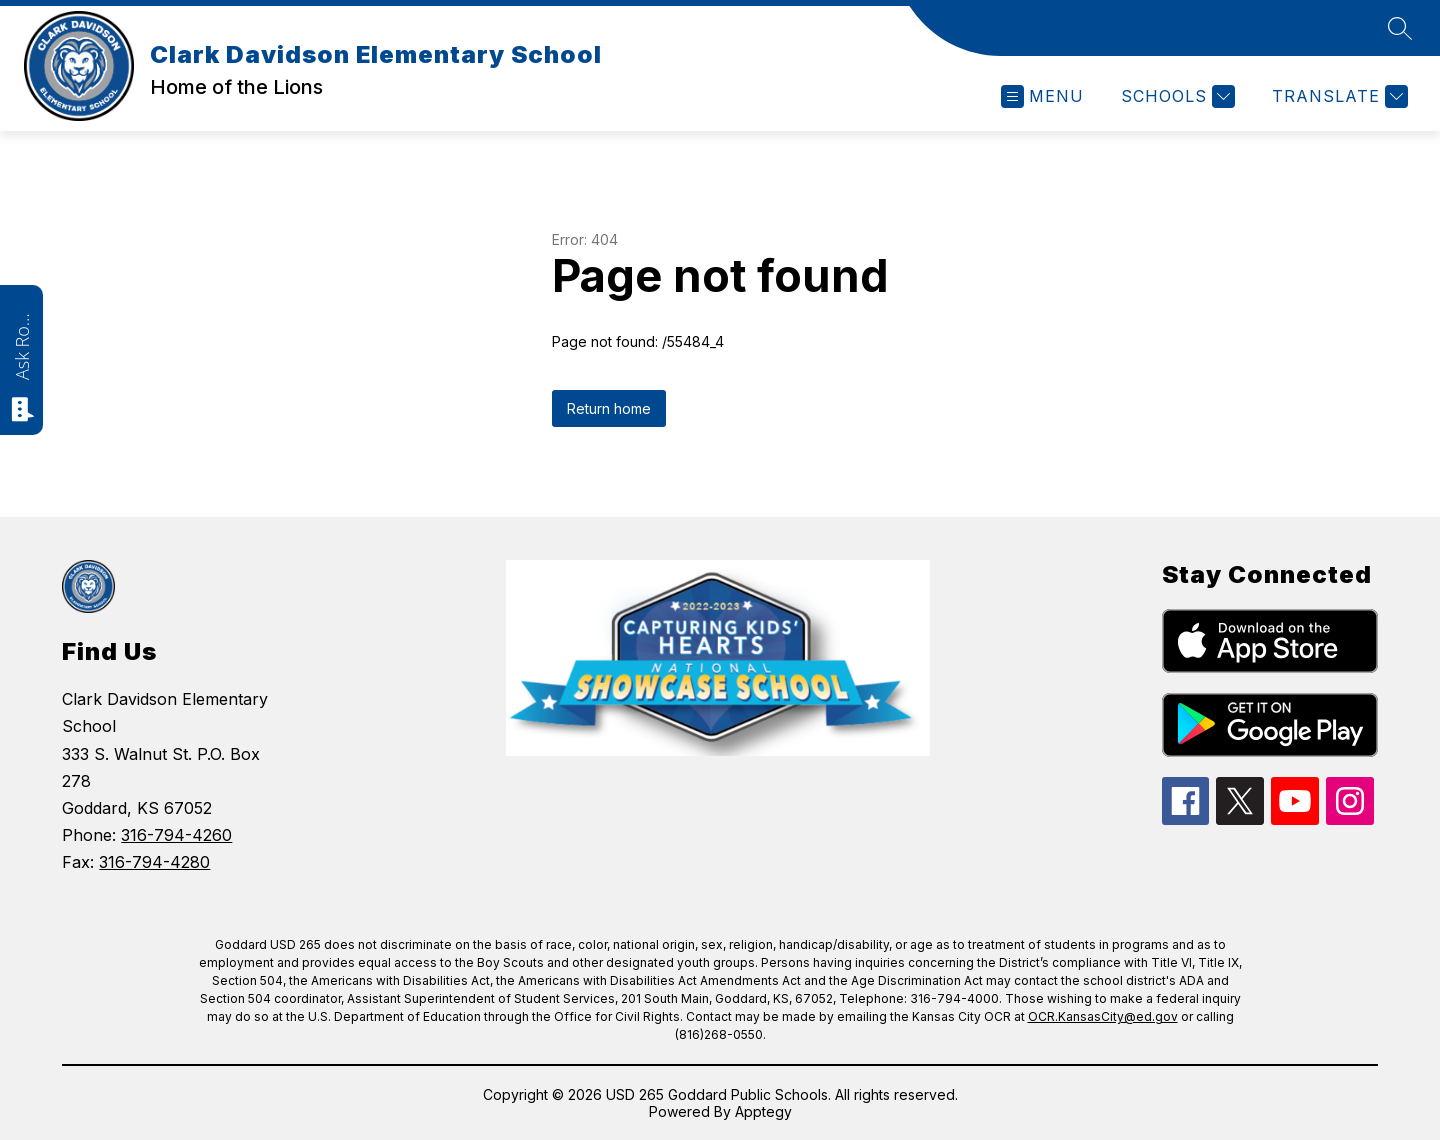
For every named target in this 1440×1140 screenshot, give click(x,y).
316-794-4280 (154, 862)
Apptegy (763, 1111)
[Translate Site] (1337, 96)
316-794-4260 (176, 835)
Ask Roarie (22, 345)
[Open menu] (1042, 96)
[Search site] (1400, 28)
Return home (609, 408)
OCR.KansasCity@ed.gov (1103, 1016)
